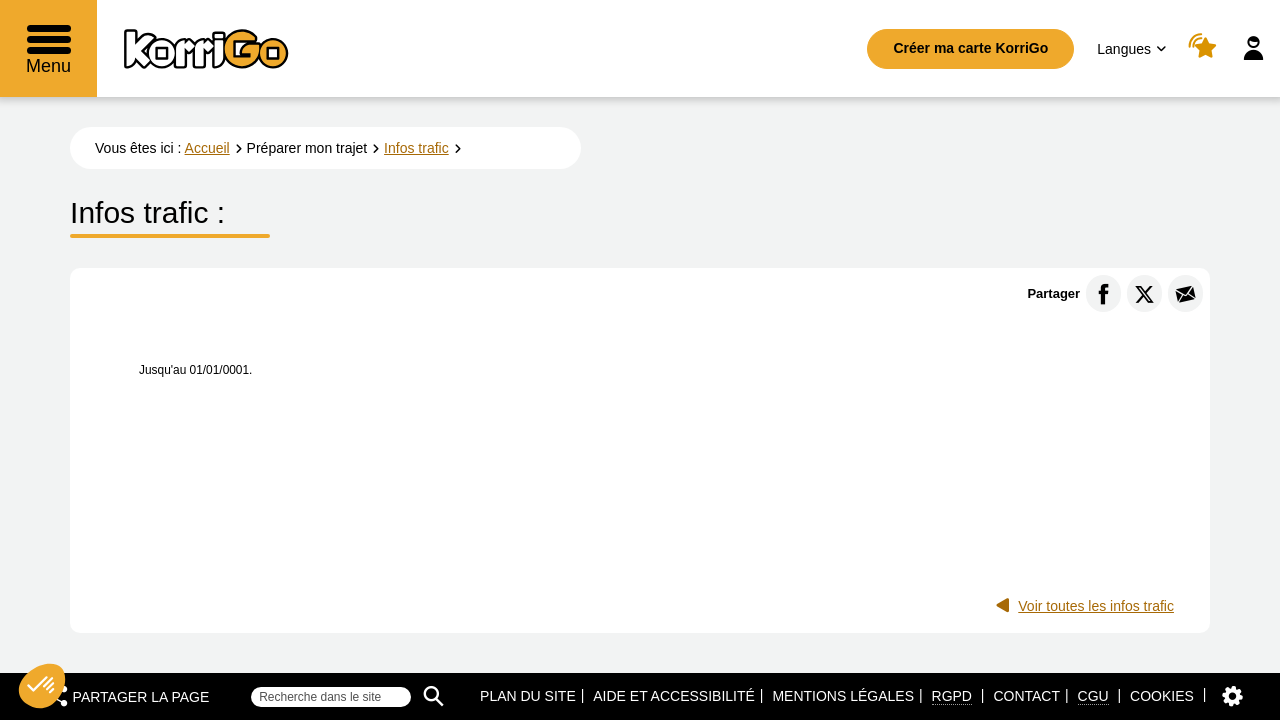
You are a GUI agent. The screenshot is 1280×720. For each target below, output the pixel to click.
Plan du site (528, 696)
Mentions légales (843, 696)
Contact (1026, 696)
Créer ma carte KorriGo (970, 48)
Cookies (1162, 696)
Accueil (207, 148)
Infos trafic (416, 148)
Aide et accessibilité (674, 696)
